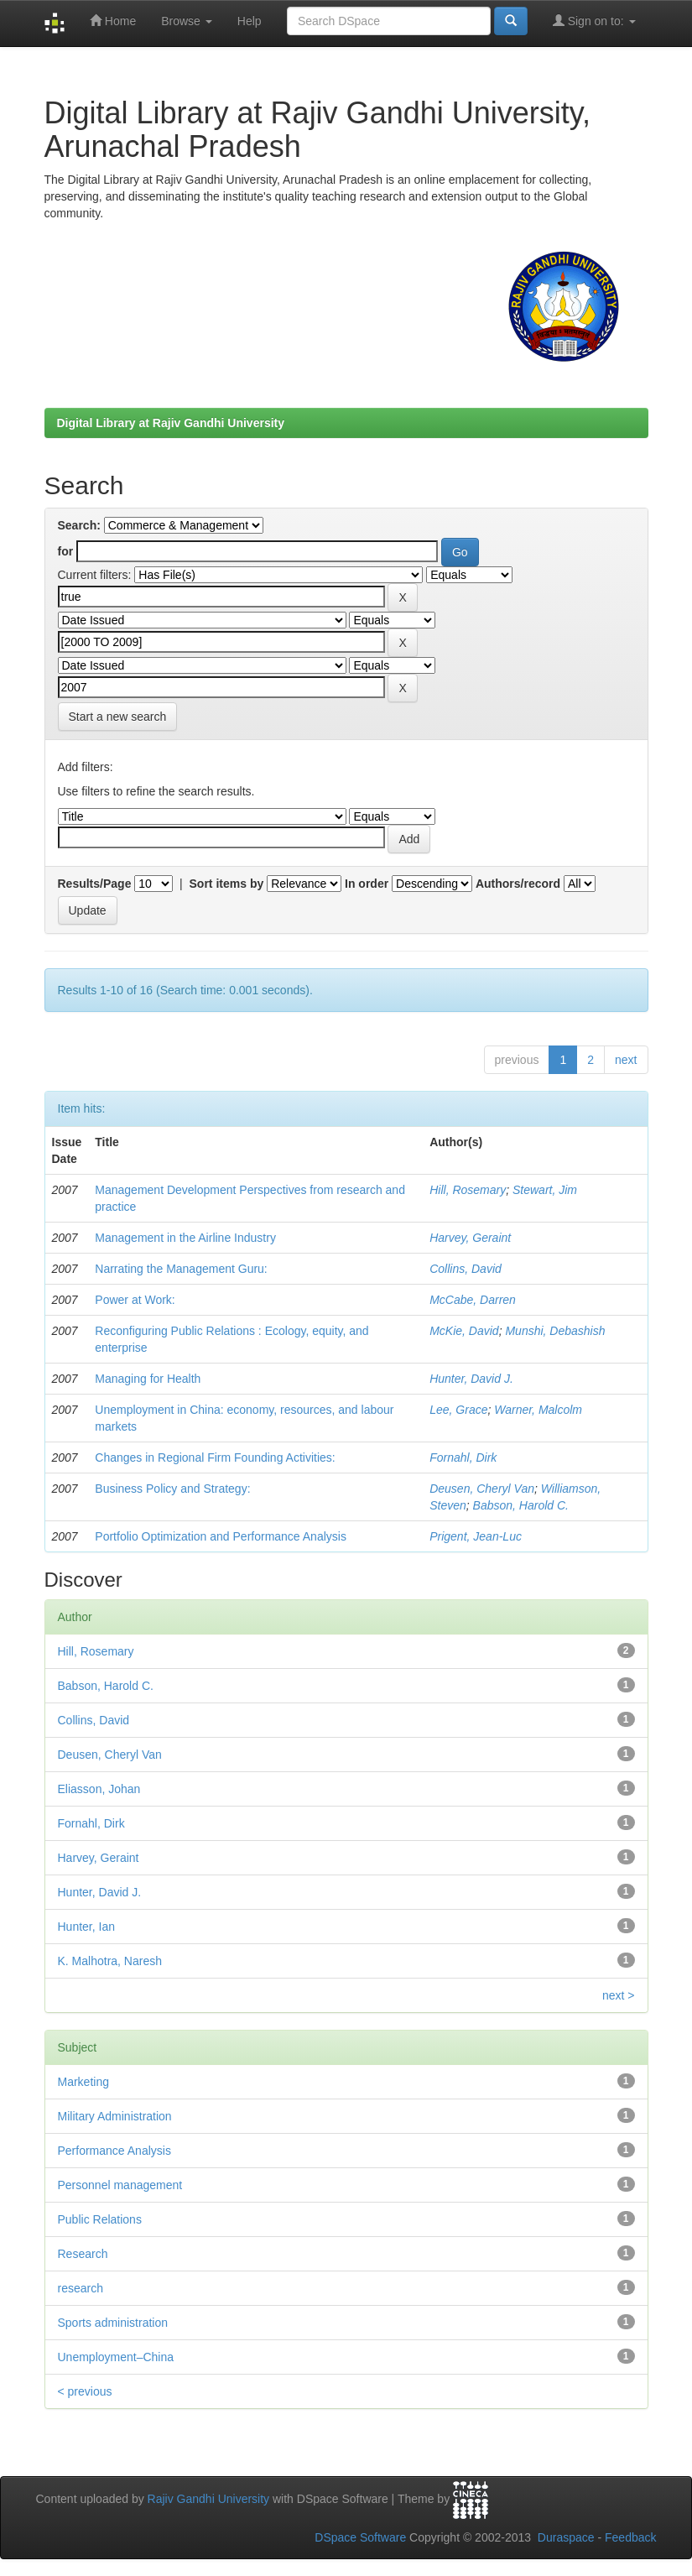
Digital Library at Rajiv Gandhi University (171, 423)
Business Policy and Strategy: (172, 1488)
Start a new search (118, 716)
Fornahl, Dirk (463, 1457)
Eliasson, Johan (99, 1789)
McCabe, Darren (472, 1299)
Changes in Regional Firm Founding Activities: (215, 1457)
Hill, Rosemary (467, 1190)
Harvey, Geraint (470, 1237)
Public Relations (100, 2219)
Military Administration (115, 2116)
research (80, 2288)
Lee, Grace (458, 1409)
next (626, 1059)
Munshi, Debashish (555, 1331)
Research (83, 2254)
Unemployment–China (116, 2357)
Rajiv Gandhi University (209, 2499)
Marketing (83, 2081)
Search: (79, 525)
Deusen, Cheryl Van (481, 1488)
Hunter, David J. (471, 1378)
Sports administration (113, 2322)
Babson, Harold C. (521, 1505)
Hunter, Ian (87, 1926)
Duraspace (566, 2537)
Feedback (630, 2537)
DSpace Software (360, 2537)
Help (249, 21)
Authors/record (518, 883)
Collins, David (465, 1268)
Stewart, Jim (544, 1190)
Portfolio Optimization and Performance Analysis (220, 1536)
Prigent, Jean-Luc (475, 1536)
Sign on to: (594, 20)
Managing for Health (147, 1378)
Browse (186, 21)
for (66, 551)
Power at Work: (134, 1299)
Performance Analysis (114, 2150)
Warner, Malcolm (538, 1409)
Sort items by (227, 883)
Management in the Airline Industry (185, 1237)
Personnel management (120, 2185)
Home (113, 20)
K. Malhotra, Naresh (110, 1961)
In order (366, 883)
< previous (85, 2391)
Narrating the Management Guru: (181, 1268)
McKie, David (463, 1331)
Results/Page (95, 883)
